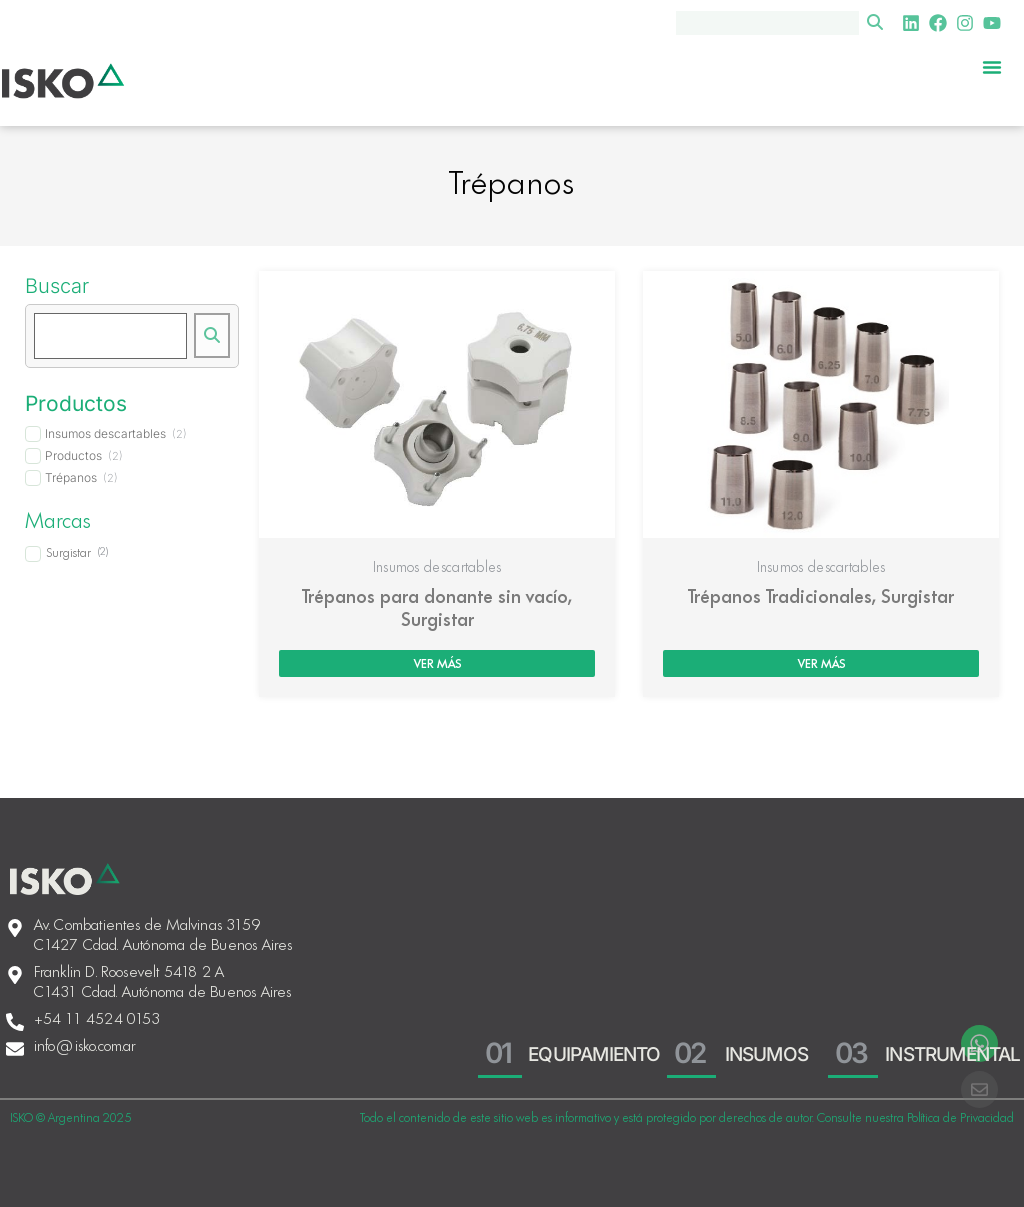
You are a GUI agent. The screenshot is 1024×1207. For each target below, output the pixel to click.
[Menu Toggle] (992, 67)
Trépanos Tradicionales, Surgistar (821, 598)
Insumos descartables (437, 568)
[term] (106, 434)
